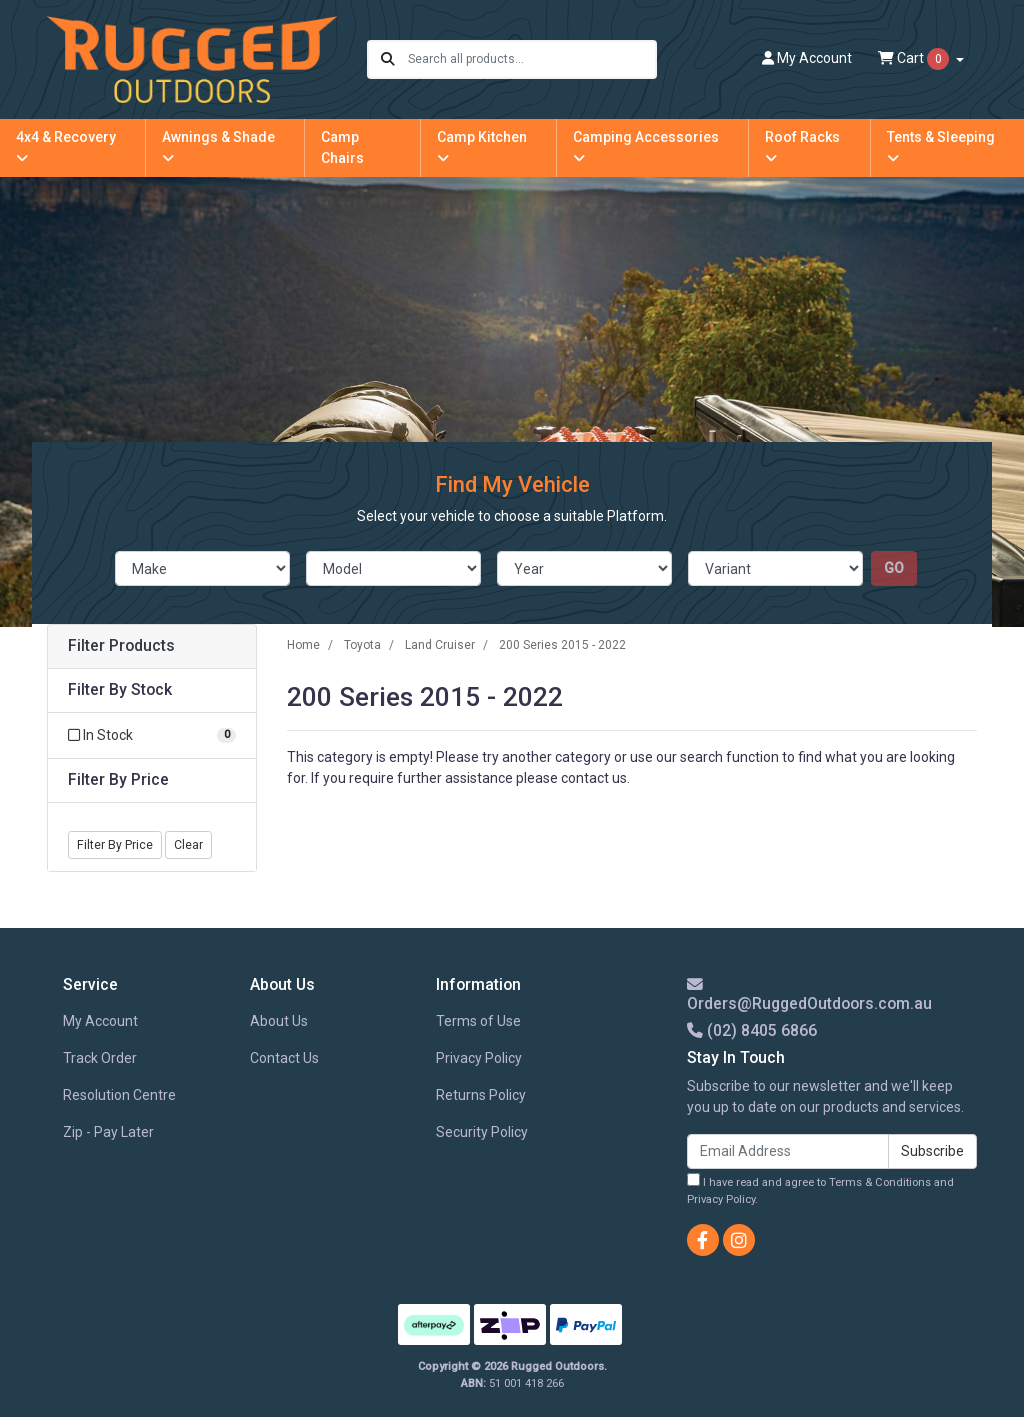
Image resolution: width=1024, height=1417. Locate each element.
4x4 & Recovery (66, 147)
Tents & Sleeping (941, 147)
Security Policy (482, 1132)
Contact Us (284, 1058)
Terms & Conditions (880, 1182)
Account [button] (807, 58)
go (894, 568)
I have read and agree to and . (820, 1189)
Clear (188, 845)
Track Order (100, 1058)
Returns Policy (481, 1095)
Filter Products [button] (121, 646)
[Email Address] (788, 1151)
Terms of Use (478, 1021)
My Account (100, 1021)
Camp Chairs (342, 147)
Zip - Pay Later (108, 1132)
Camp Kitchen (482, 147)
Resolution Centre (119, 1095)
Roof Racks (802, 147)
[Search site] (388, 59)
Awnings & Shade (218, 147)
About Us (279, 1021)
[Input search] (531, 59)
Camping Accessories (646, 147)
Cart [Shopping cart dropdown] (915, 59)
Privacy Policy (479, 1058)
